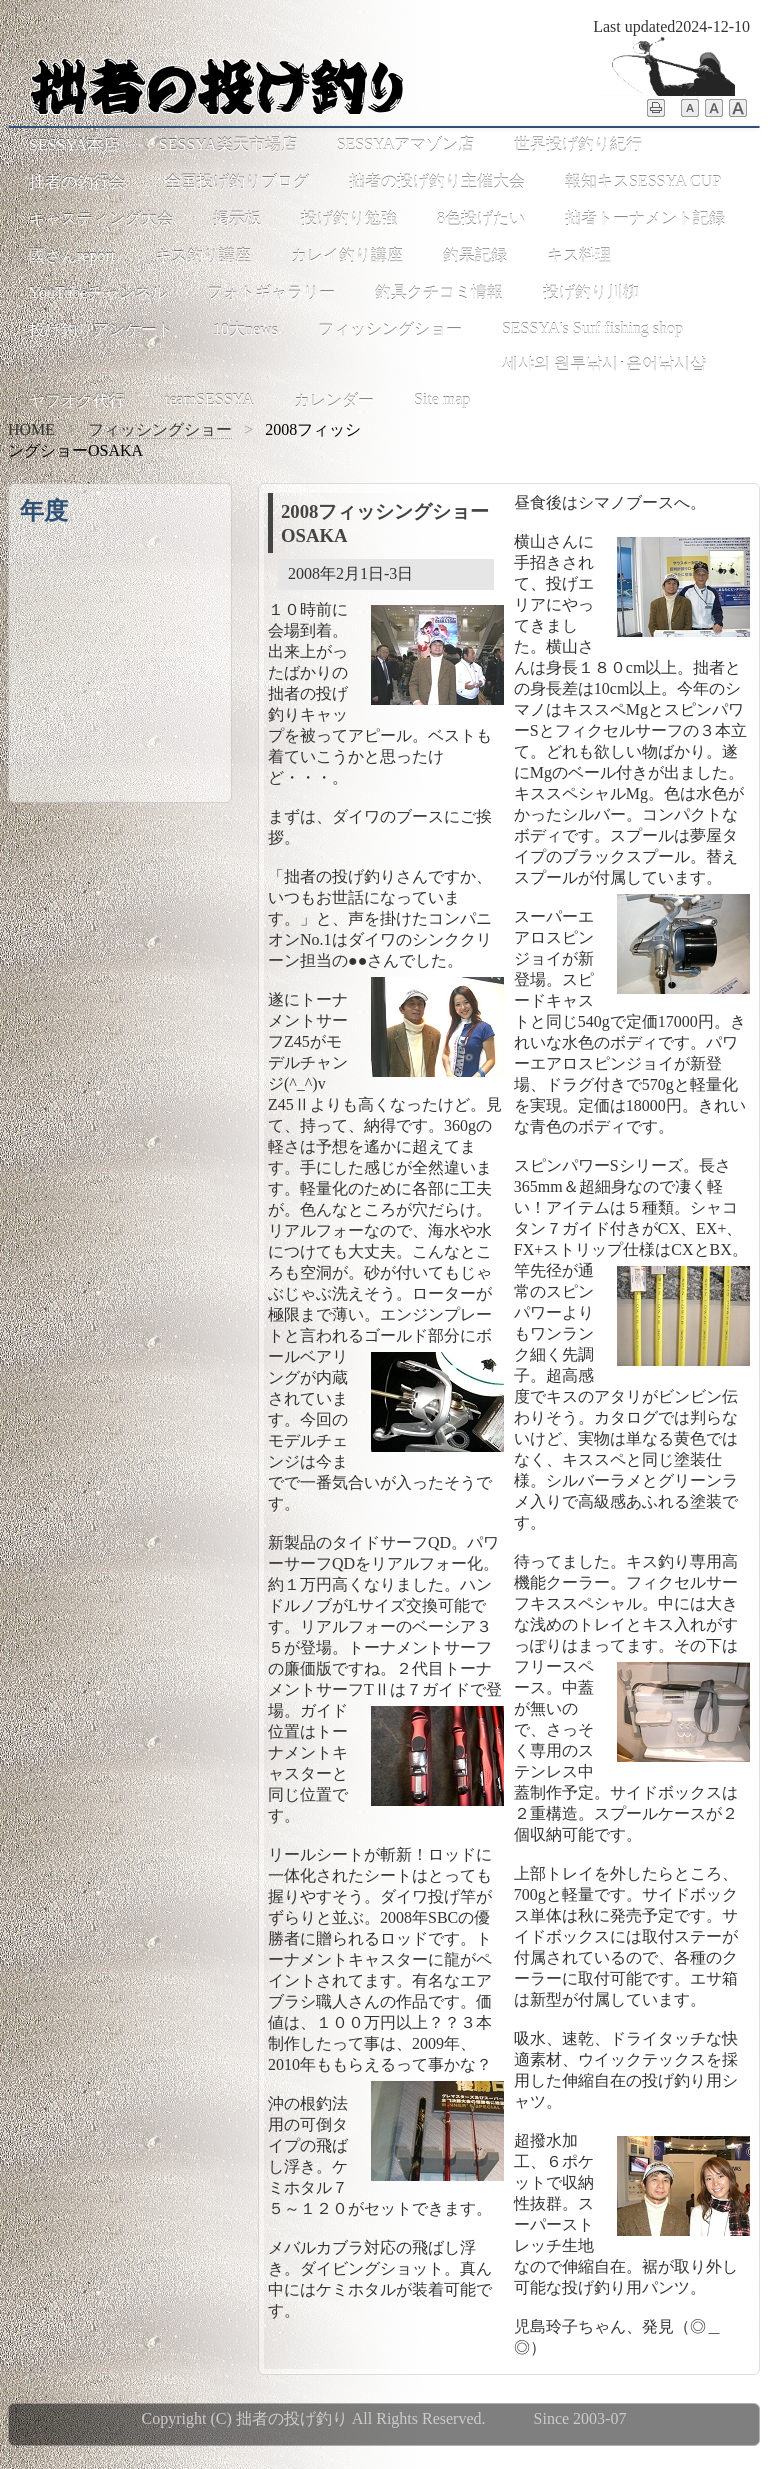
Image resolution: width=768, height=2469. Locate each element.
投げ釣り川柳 (591, 292)
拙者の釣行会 (77, 181)
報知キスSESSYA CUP (643, 181)
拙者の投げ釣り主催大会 (437, 181)
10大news (245, 329)
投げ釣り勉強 (349, 218)
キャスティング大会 (101, 218)
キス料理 (579, 255)
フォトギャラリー (271, 292)
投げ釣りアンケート (101, 329)
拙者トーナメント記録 (645, 218)
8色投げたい (481, 218)
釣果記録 (475, 255)
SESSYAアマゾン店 (406, 144)
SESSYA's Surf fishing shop (592, 328)
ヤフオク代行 (77, 400)
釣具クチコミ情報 (439, 292)
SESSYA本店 (74, 144)
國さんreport (72, 255)
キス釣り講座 (203, 255)
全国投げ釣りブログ (237, 181)
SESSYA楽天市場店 (228, 144)
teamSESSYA (209, 399)
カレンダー (334, 400)
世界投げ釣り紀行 (578, 144)
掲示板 (237, 218)
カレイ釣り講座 (347, 255)
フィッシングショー (390, 329)
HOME (31, 429)
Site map (442, 399)
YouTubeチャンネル (98, 292)
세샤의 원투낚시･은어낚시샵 (604, 363)
